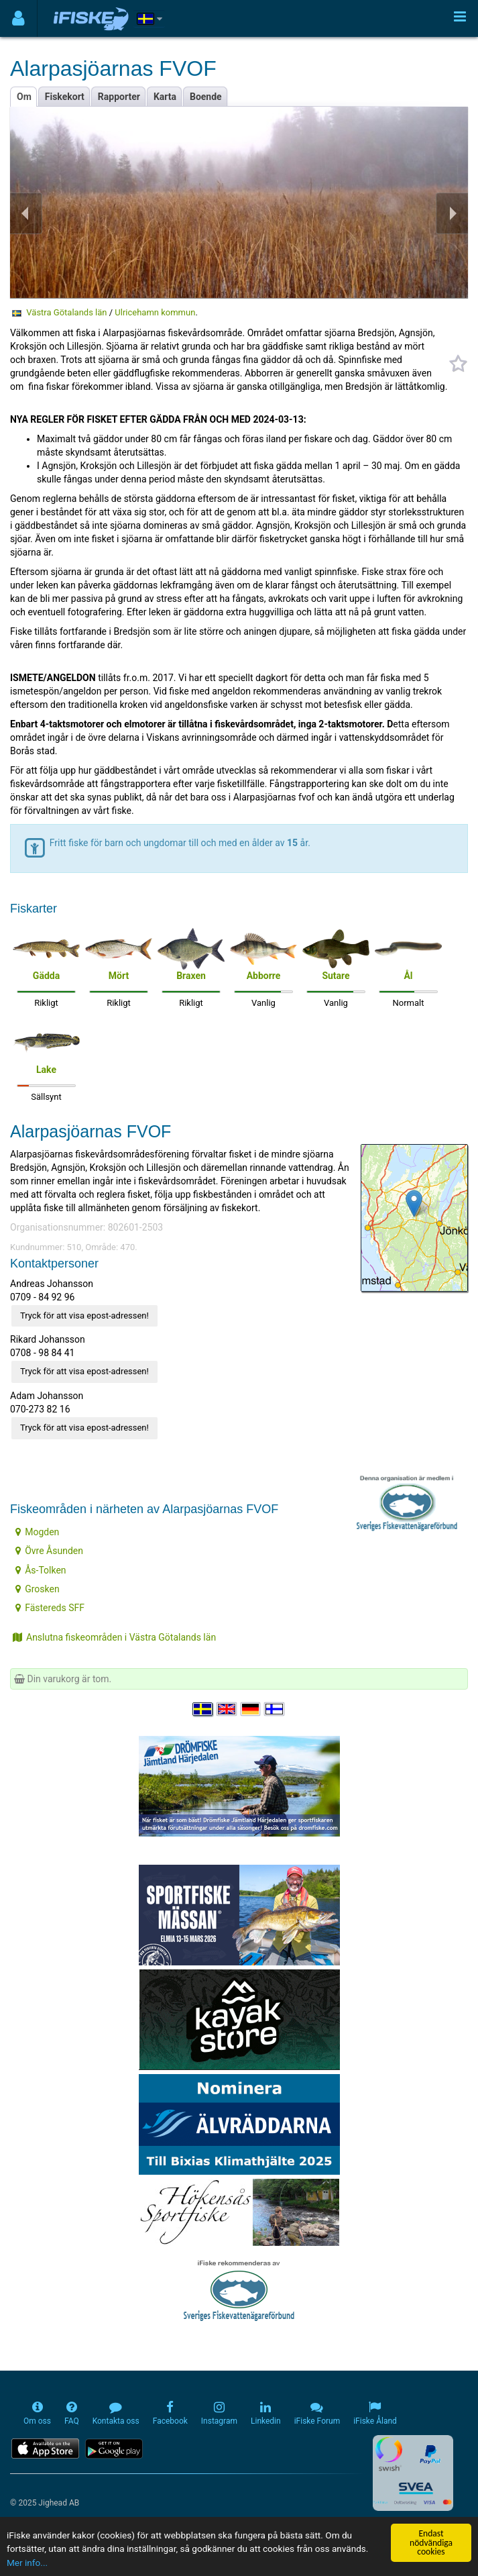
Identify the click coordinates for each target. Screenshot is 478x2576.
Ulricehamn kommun (155, 312)
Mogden (37, 1532)
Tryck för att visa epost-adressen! (84, 1315)
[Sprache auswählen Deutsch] (251, 1709)
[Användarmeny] (18, 18)
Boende (206, 96)
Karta (165, 96)
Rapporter (119, 96)
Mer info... (27, 2562)
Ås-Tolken (40, 1570)
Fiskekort (64, 96)
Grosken (37, 1589)
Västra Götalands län (66, 312)
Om (24, 96)
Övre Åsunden (49, 1550)
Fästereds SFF (49, 1607)
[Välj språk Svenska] (203, 1709)
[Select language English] (227, 1709)
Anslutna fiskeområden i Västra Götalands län (114, 1637)
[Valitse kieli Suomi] (275, 1709)
